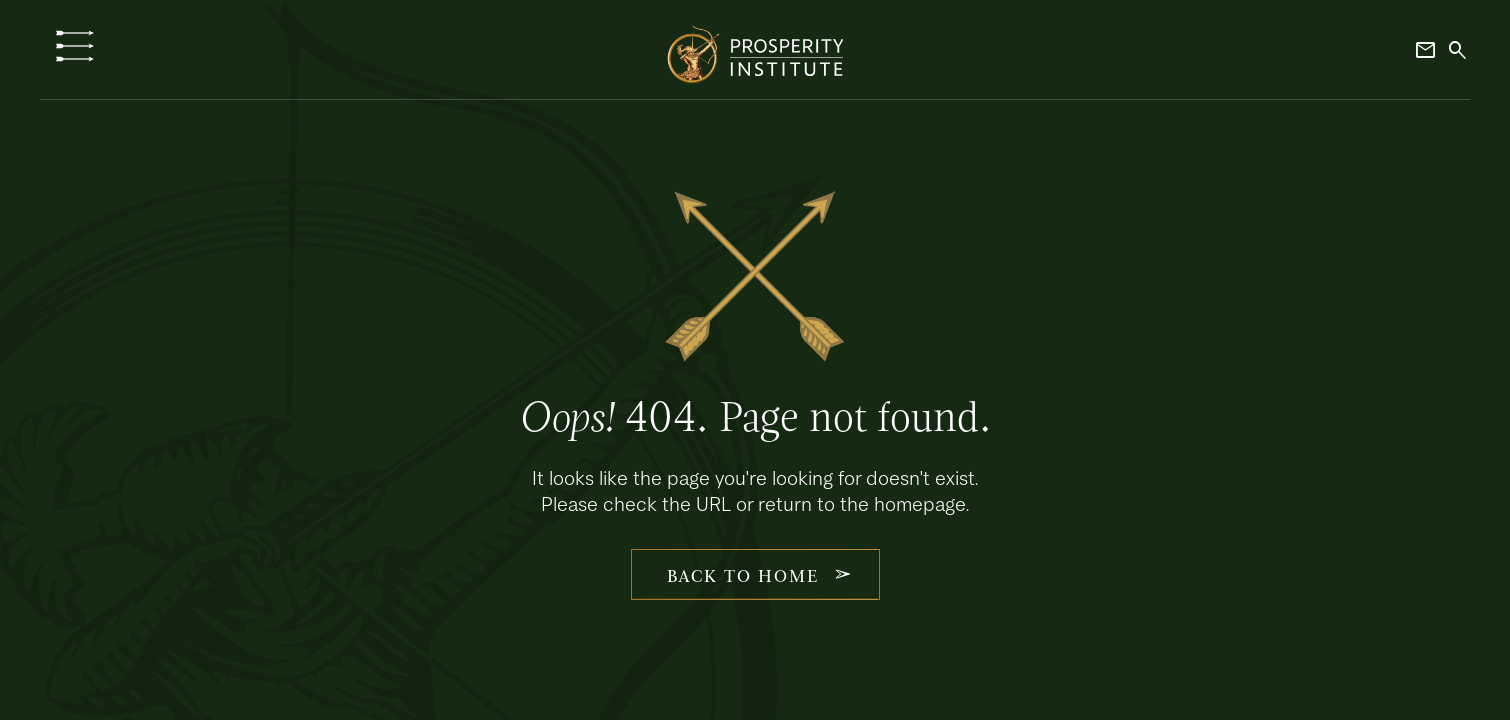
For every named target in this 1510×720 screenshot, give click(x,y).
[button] (75, 46)
